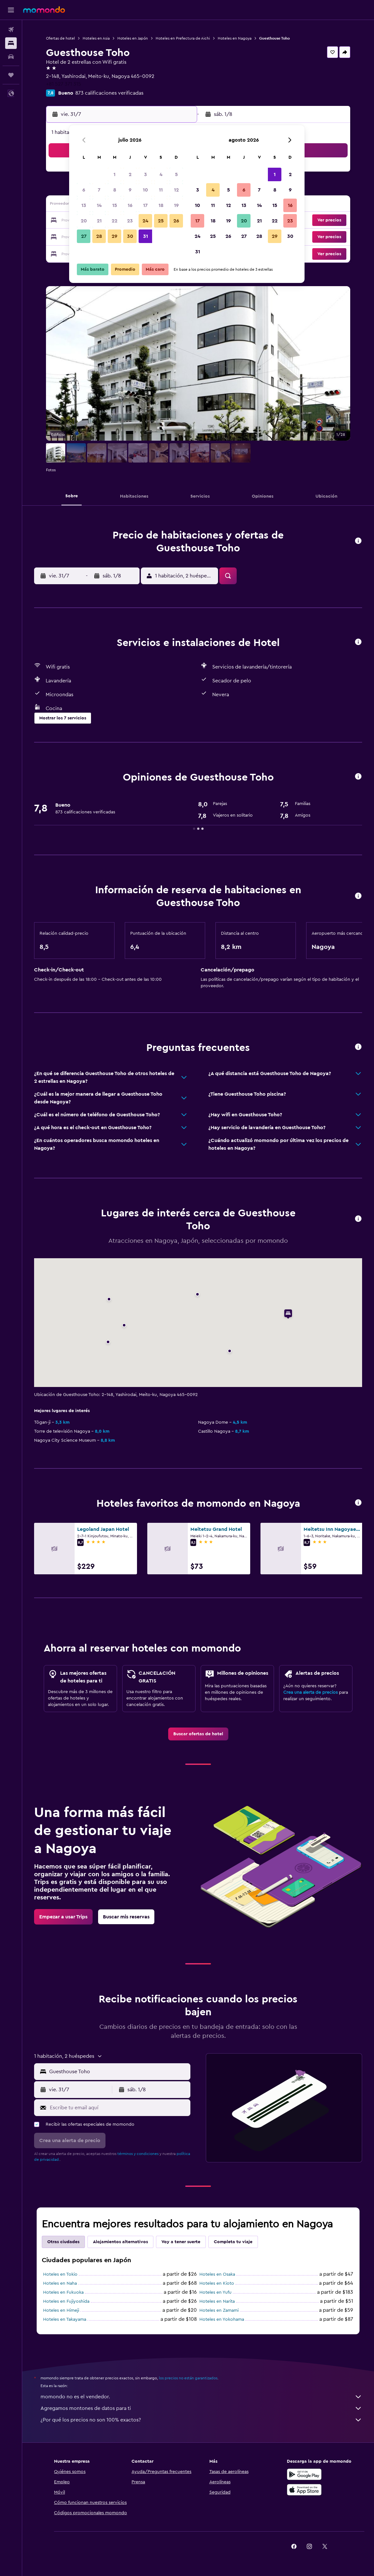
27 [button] (84, 236)
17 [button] (145, 205)
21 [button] (99, 220)
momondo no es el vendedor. (201, 2397)
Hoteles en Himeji (61, 2310)
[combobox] (118, 2071)
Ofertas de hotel (60, 38)
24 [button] (145, 220)
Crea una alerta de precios (310, 1692)
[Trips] (11, 75)
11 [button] (161, 189)
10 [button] (145, 189)
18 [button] (161, 205)
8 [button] (114, 189)
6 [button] (83, 189)
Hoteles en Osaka (217, 2274)
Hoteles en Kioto (216, 2283)
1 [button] (114, 174)
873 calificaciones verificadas (109, 93)
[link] (198, 1734)
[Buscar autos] (11, 56)
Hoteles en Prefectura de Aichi (183, 38)
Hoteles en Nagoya (234, 38)
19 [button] (176, 205)
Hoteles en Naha (60, 2283)
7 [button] (99, 189)
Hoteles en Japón (132, 38)
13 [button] (83, 205)
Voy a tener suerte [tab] (180, 2242)
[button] (11, 10)
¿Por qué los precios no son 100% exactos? (201, 2420)
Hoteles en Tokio (60, 2274)
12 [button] (176, 189)
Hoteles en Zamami (219, 2310)
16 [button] (130, 205)
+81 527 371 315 (63, 84)
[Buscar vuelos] (11, 29)
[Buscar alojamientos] (11, 43)
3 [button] (145, 174)
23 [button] (130, 220)
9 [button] (130, 189)
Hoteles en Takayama (64, 2319)
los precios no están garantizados (188, 2378)
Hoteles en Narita (217, 2301)
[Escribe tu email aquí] (118, 2107)
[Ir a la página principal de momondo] (44, 9)
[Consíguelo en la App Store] (304, 2490)
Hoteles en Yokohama (221, 2319)
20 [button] (84, 220)
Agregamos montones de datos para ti (201, 2408)
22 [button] (114, 220)
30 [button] (130, 236)
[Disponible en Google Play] (304, 2474)
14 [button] (99, 205)
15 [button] (114, 205)
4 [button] (161, 174)
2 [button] (130, 174)
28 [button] (99, 236)
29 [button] (114, 236)
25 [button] (161, 220)
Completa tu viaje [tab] (233, 2242)
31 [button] (145, 236)
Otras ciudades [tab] (63, 2242)
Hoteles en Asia (96, 38)
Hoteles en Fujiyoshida (66, 2301)
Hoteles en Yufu (215, 2292)
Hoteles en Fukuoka (63, 2292)
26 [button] (176, 220)
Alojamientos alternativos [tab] (120, 2242)
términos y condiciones (138, 2154)
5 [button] (176, 174)
